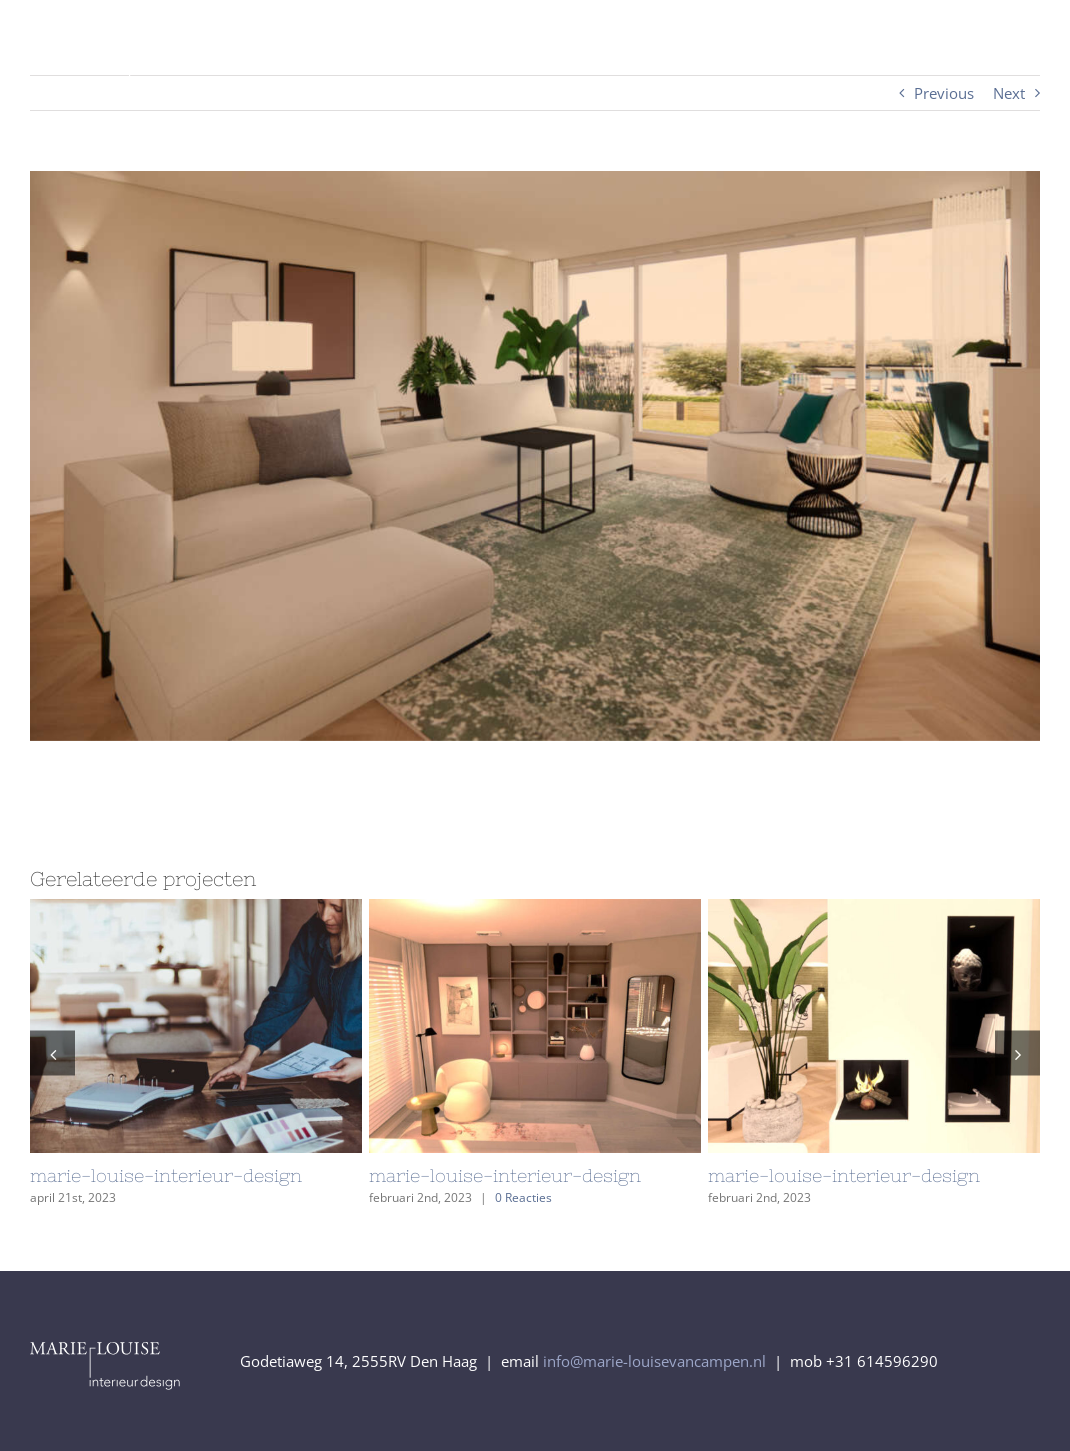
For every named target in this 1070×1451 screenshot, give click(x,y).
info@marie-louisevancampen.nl (654, 1361)
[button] (52, 1053)
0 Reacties (523, 1197)
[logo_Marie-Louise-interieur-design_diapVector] (151, 47)
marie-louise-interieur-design (166, 1175)
